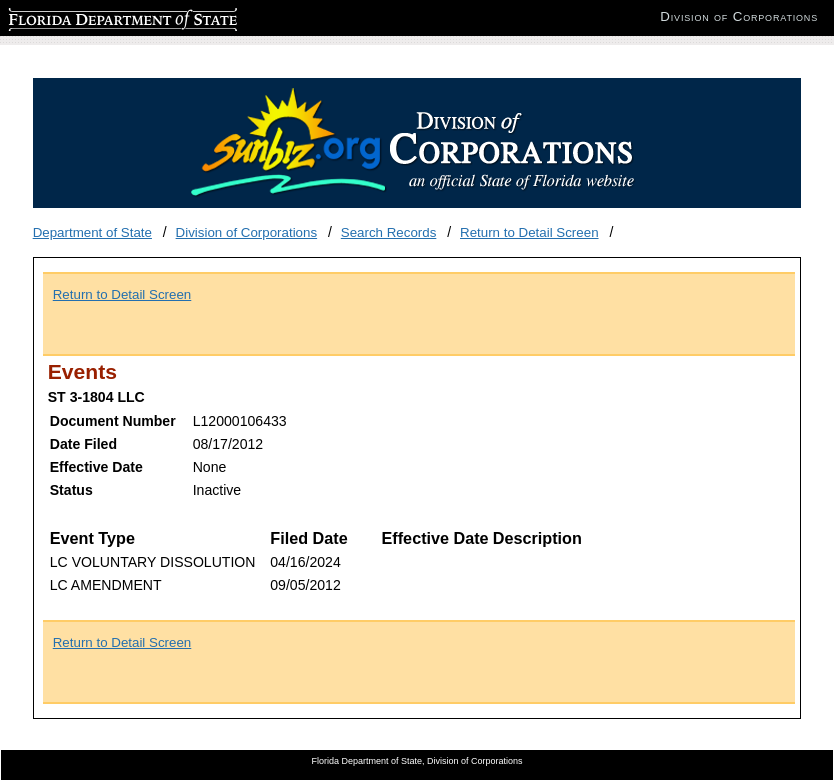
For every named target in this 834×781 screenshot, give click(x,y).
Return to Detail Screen (529, 232)
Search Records (389, 232)
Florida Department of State (90, 16)
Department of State (92, 232)
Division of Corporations (247, 232)
